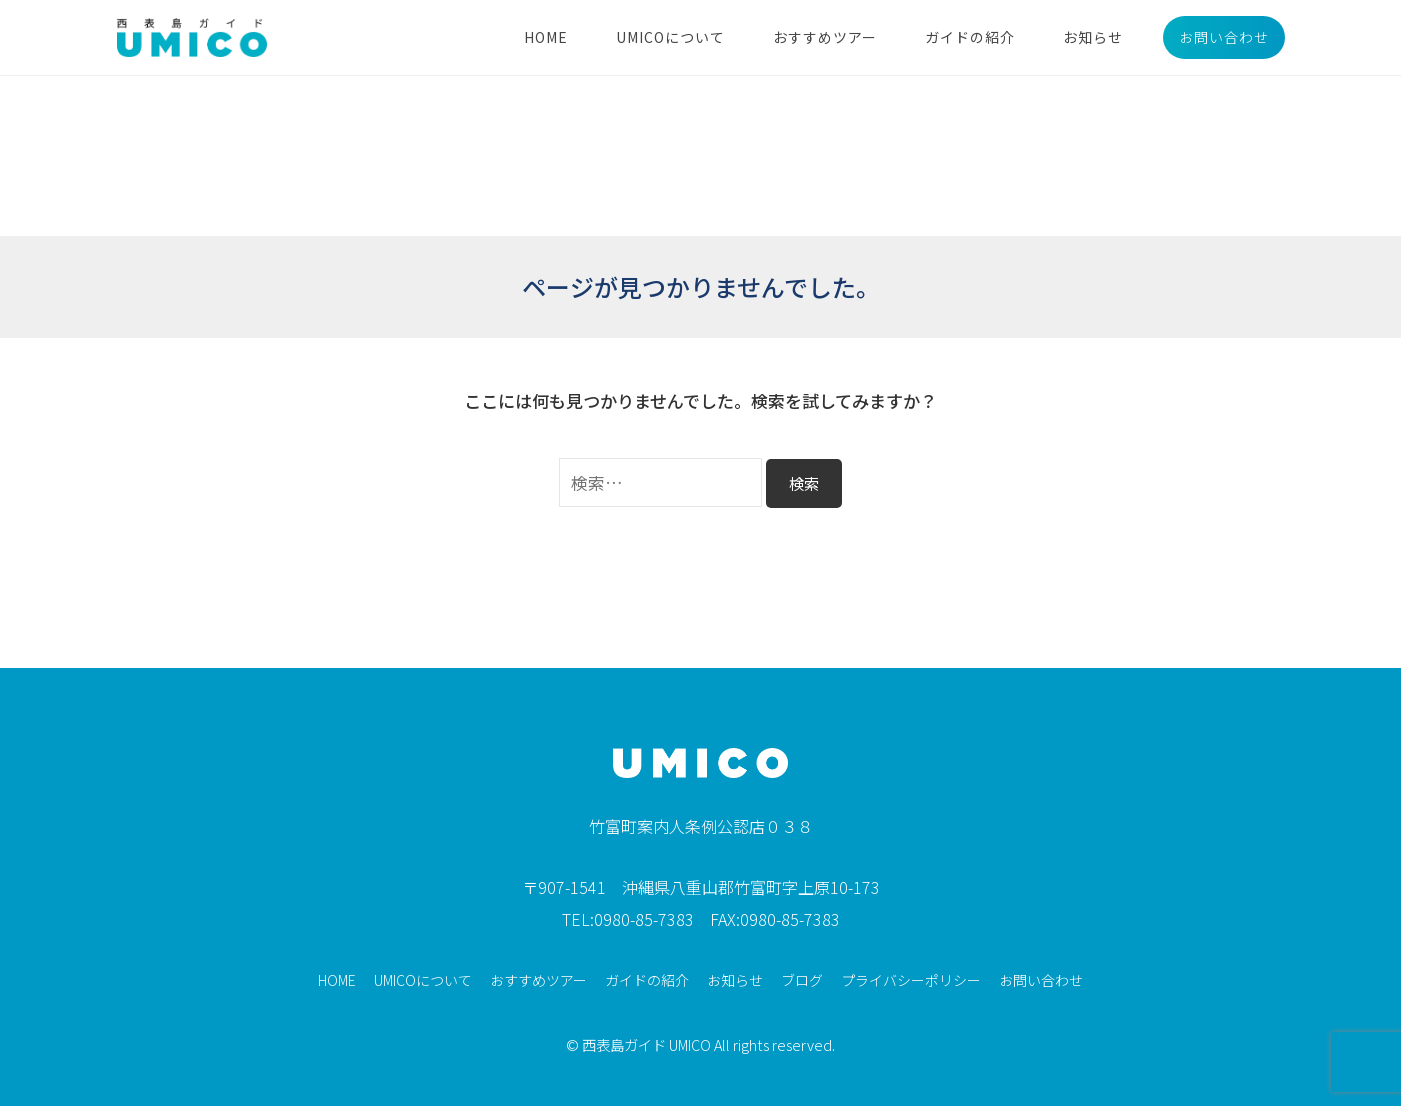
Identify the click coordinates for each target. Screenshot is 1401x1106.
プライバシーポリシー (911, 980)
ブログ (802, 980)
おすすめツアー (825, 37)
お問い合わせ (1224, 37)
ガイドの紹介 (970, 37)
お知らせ (1093, 37)
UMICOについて (670, 37)
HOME (546, 37)
